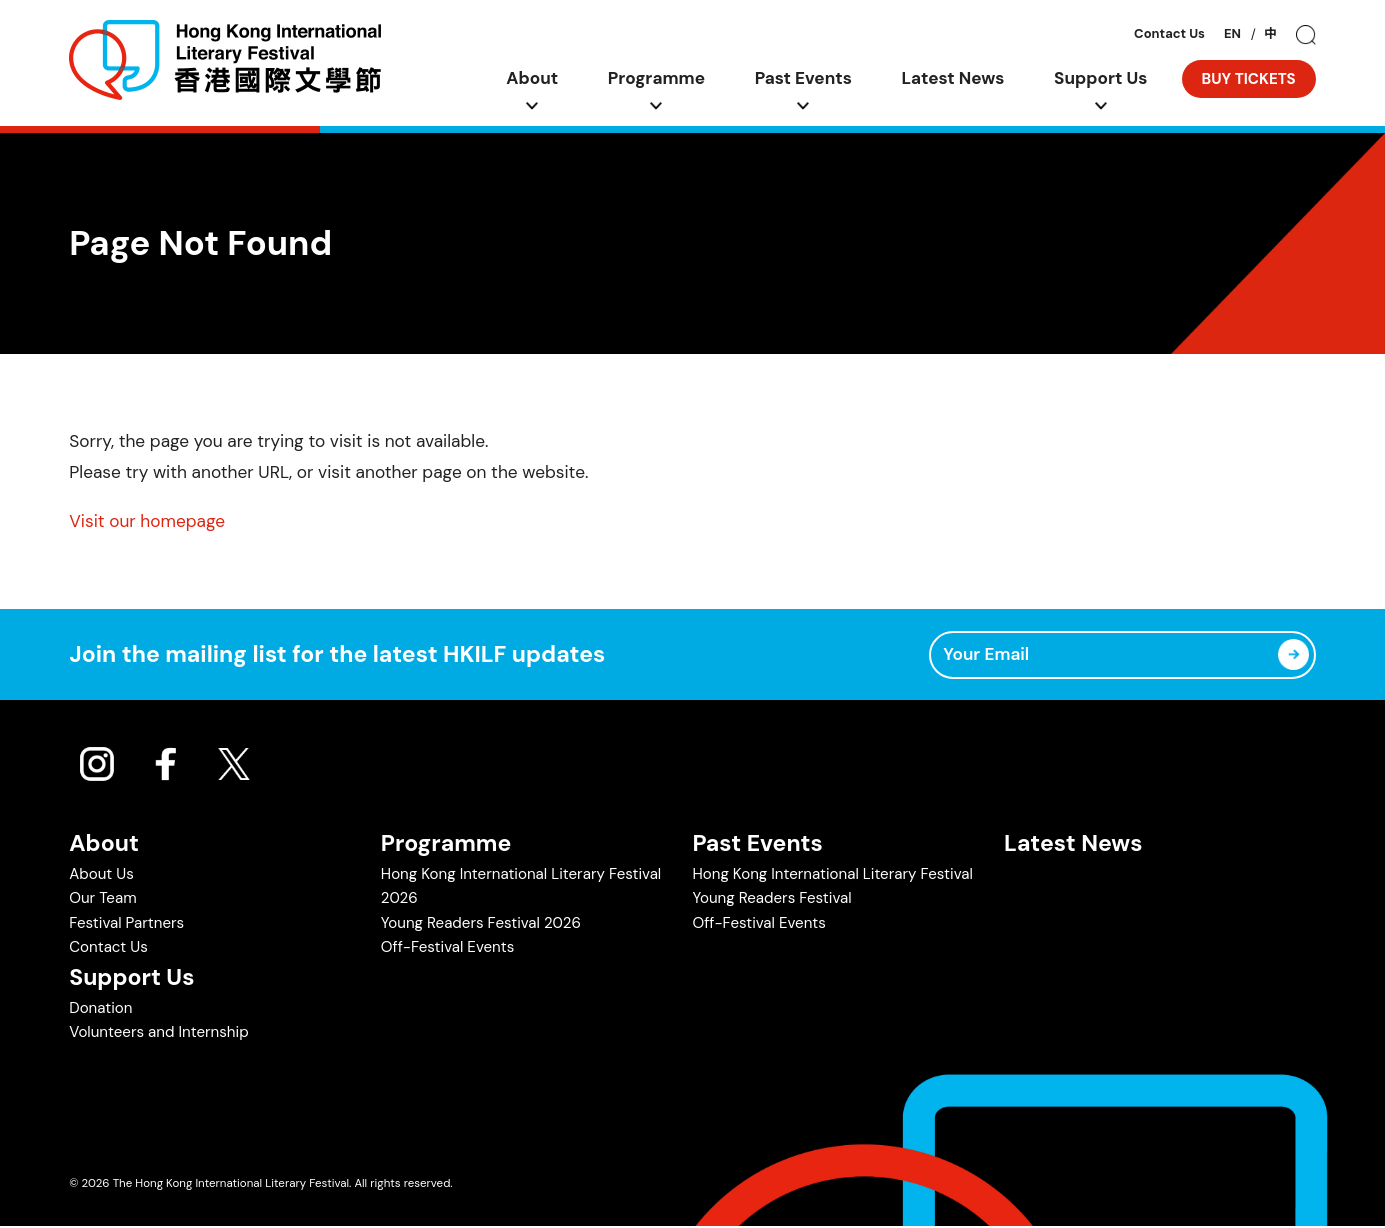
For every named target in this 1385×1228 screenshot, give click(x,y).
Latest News (953, 78)
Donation (100, 1009)
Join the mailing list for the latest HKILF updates (337, 655)
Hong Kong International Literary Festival (832, 876)
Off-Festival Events (447, 948)
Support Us (1101, 78)
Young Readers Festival (771, 900)
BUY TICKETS (1249, 79)
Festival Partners (126, 924)
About (533, 78)
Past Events (804, 78)
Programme (657, 78)
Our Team (102, 900)
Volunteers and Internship (158, 1034)
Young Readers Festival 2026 (481, 924)
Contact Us (1169, 34)
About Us (101, 876)
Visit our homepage (147, 521)
